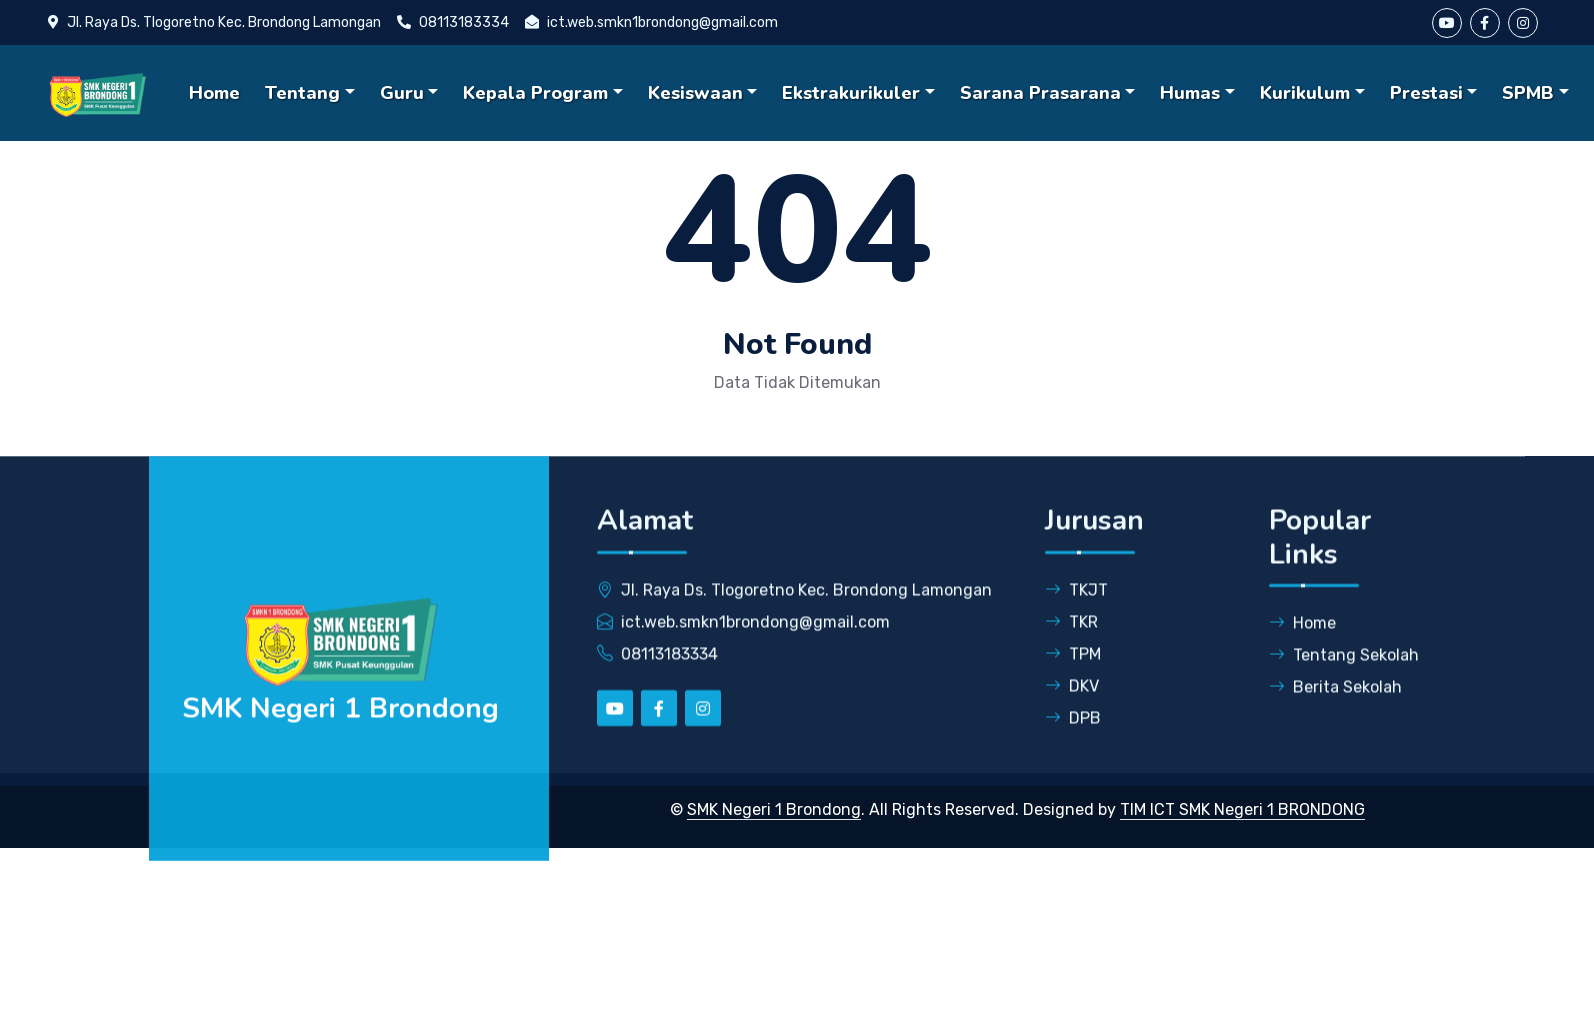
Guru (402, 93)
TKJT (1076, 606)
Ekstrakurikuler (851, 93)
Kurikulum (1305, 93)
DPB (1073, 734)
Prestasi (1426, 93)
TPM (1073, 670)
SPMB (1528, 93)
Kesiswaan (695, 93)
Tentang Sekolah (1344, 672)
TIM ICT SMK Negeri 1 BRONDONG (1242, 809)
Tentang (302, 93)
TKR (1071, 638)
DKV (1072, 702)
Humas (1190, 93)
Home (214, 93)
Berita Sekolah (1335, 704)
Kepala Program (535, 93)
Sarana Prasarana (1040, 93)
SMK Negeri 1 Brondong (774, 809)
